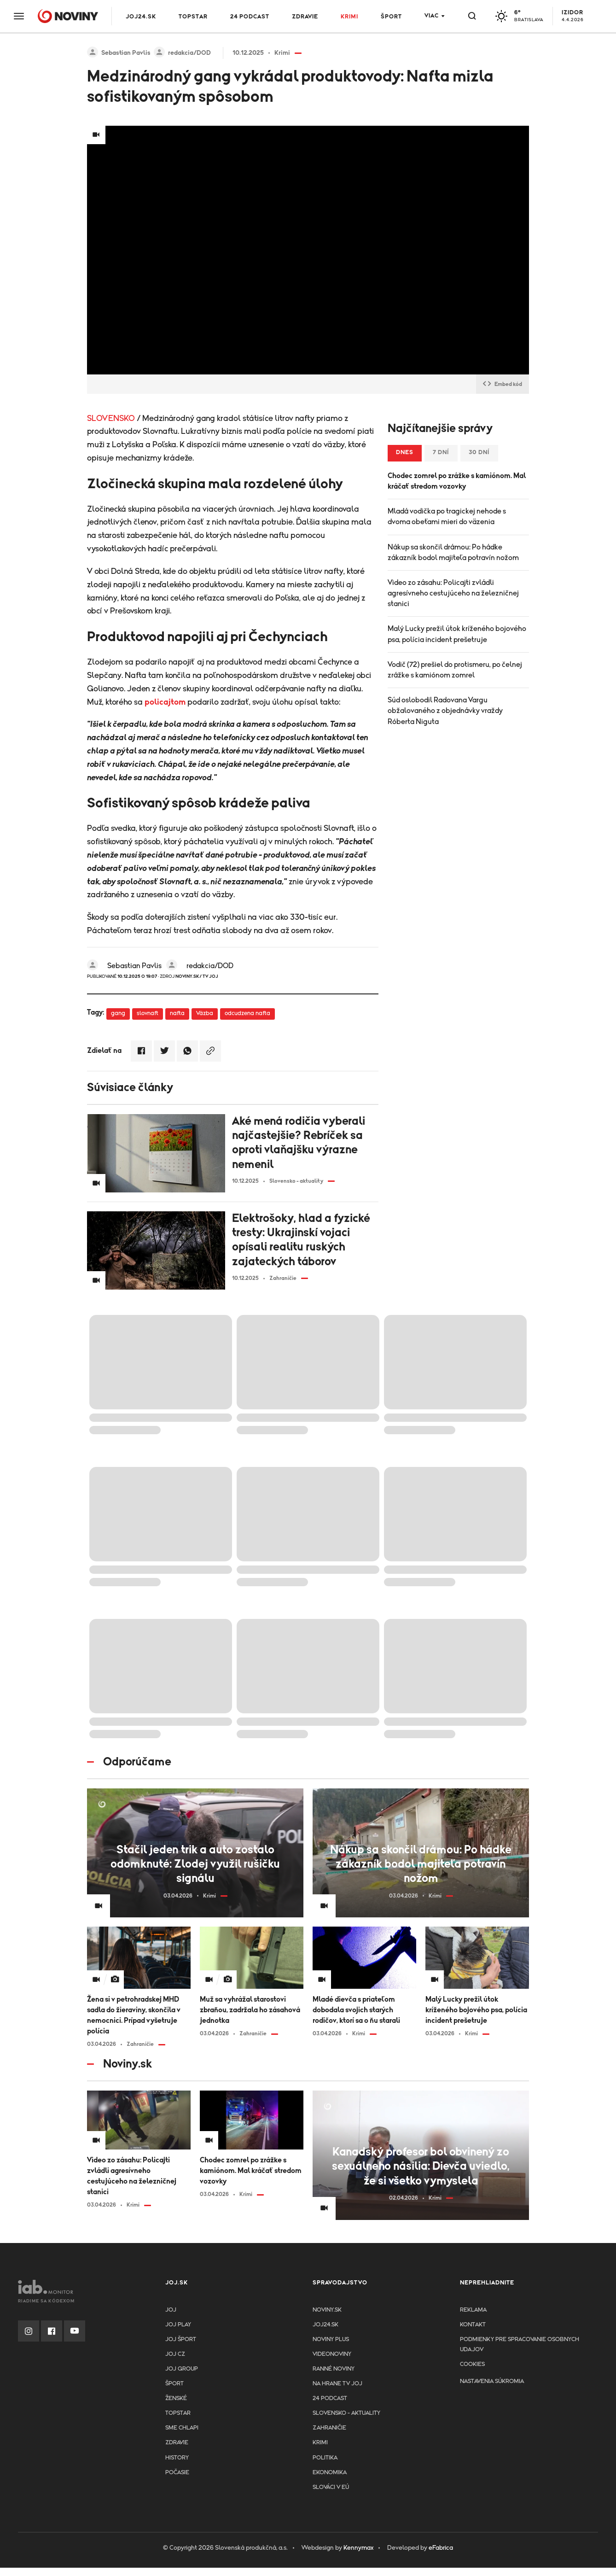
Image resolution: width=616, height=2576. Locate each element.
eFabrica (441, 2548)
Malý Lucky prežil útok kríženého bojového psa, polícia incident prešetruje (457, 634)
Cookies (472, 2364)
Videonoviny (332, 2354)
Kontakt (473, 2325)
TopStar (178, 2413)
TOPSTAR (193, 17)
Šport (391, 17)
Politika (325, 2458)
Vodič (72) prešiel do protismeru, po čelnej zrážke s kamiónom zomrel (455, 670)
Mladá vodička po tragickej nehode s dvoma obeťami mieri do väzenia (447, 517)
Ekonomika (330, 2473)
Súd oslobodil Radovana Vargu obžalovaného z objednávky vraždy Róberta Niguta (445, 710)
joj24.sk (325, 2325)
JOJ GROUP (181, 2369)
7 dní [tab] (441, 453)
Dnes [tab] (404, 453)
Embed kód (502, 384)
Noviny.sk (327, 2310)
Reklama (473, 2310)
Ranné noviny (333, 2369)
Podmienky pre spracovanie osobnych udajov (519, 2345)
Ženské (176, 2398)
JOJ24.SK (141, 17)
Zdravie (305, 17)
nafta (177, 1013)
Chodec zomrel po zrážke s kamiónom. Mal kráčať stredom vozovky (457, 481)
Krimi (349, 17)
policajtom (165, 702)
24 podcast (249, 17)
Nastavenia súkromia (492, 2381)
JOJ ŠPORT (180, 2339)
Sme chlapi (181, 2428)
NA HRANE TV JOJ (337, 2384)
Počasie (177, 2473)
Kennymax (358, 2548)
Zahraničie (329, 2428)
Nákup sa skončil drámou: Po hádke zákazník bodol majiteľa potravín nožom (453, 552)
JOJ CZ (175, 2354)
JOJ (170, 2310)
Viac (431, 16)
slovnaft (147, 1013)
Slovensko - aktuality (346, 2413)
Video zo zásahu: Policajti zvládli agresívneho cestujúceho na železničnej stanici (453, 593)
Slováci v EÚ (331, 2487)
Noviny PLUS (331, 2339)
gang (118, 1013)
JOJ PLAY (178, 2325)
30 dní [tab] (479, 453)
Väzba (204, 1013)
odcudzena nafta (247, 1013)
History (177, 2458)
